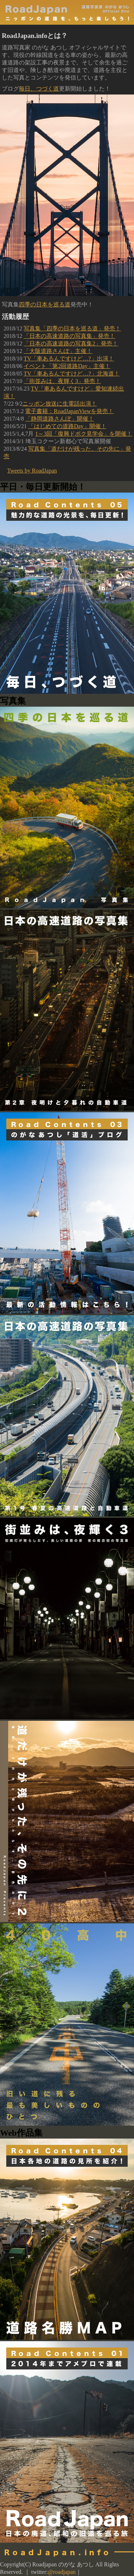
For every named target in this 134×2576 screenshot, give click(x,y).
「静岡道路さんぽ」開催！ (59, 419)
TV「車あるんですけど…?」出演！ (69, 358)
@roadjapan (62, 2572)
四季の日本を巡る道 (44, 304)
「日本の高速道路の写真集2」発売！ (71, 343)
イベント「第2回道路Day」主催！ (67, 366)
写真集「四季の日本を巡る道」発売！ (72, 328)
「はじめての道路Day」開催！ (67, 426)
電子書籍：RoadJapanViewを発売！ (69, 411)
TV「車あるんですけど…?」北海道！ (71, 374)
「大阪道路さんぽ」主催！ (58, 351)
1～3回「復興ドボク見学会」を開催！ (83, 434)
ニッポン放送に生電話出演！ (60, 404)
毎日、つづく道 (39, 89)
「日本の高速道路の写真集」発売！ (69, 336)
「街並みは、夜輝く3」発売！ (62, 381)
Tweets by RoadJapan (32, 471)
